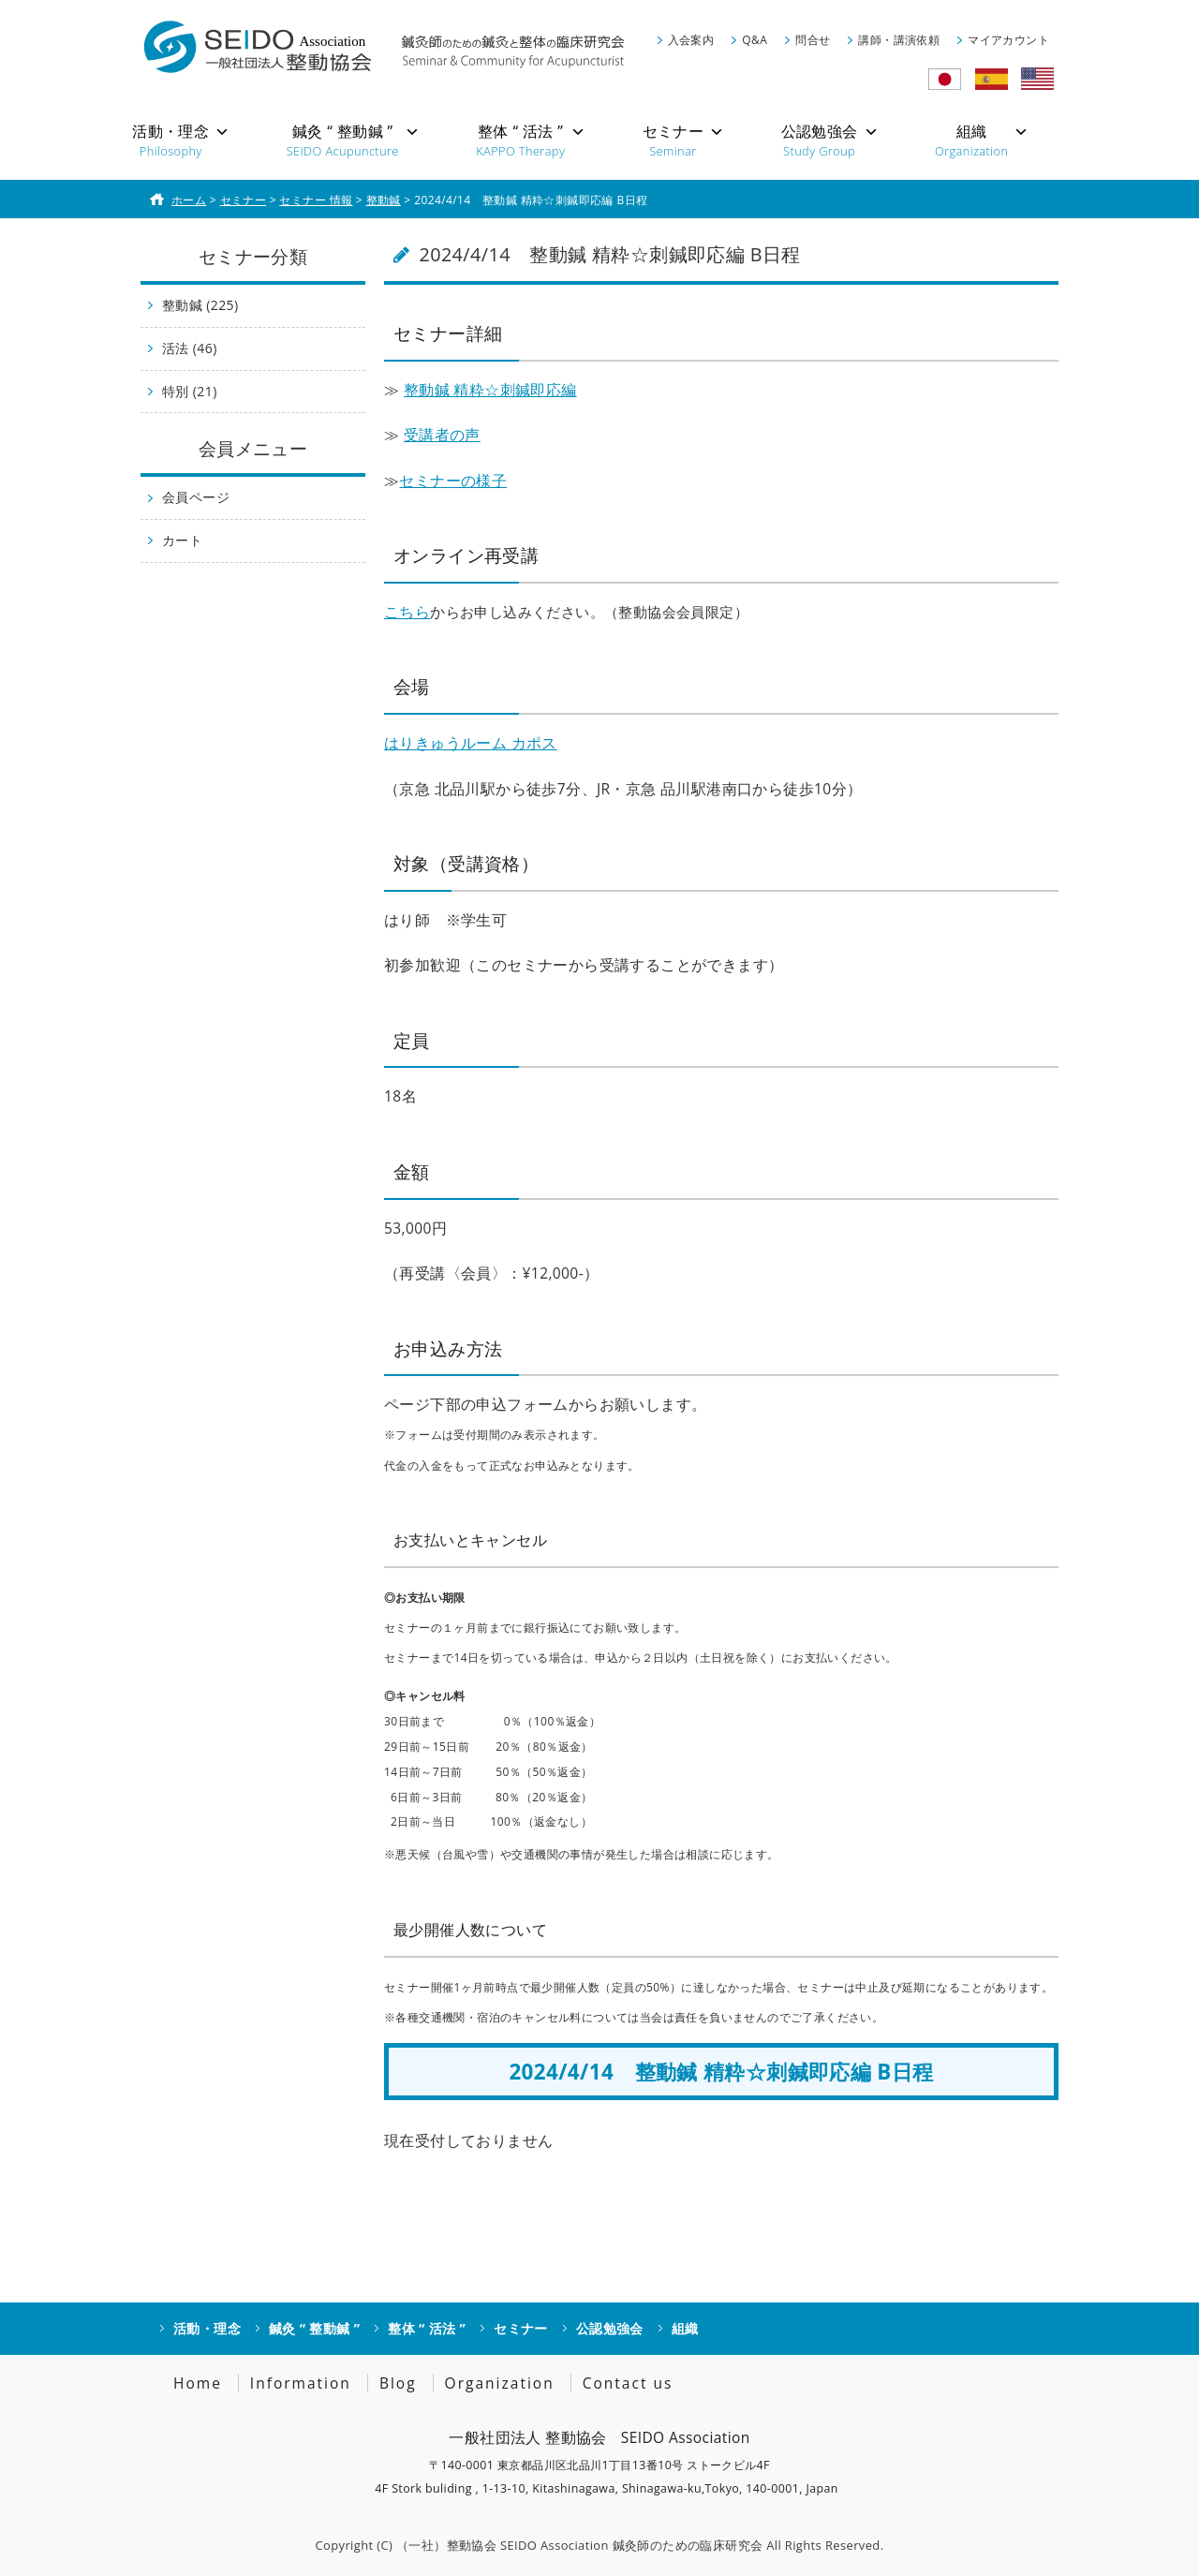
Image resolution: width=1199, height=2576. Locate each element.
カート (182, 540)
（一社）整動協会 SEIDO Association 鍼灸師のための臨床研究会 (579, 2545)
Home (197, 2383)
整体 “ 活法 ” (427, 2328)
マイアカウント (1008, 40)
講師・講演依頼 (899, 40)
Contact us (628, 2383)
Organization (500, 2383)
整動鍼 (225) (200, 305)
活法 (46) (189, 348)
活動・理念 (207, 2328)
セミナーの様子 (453, 480)
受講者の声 (442, 434)
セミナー (521, 2328)
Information (300, 2383)
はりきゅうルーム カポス (470, 743)
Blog (398, 2383)
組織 (685, 2328)
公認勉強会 (610, 2328)
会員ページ (195, 497)
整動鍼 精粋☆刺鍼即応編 (490, 389)
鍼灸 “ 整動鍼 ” (314, 2328)
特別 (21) (189, 391)
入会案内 (691, 40)
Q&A (754, 40)
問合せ (812, 40)
